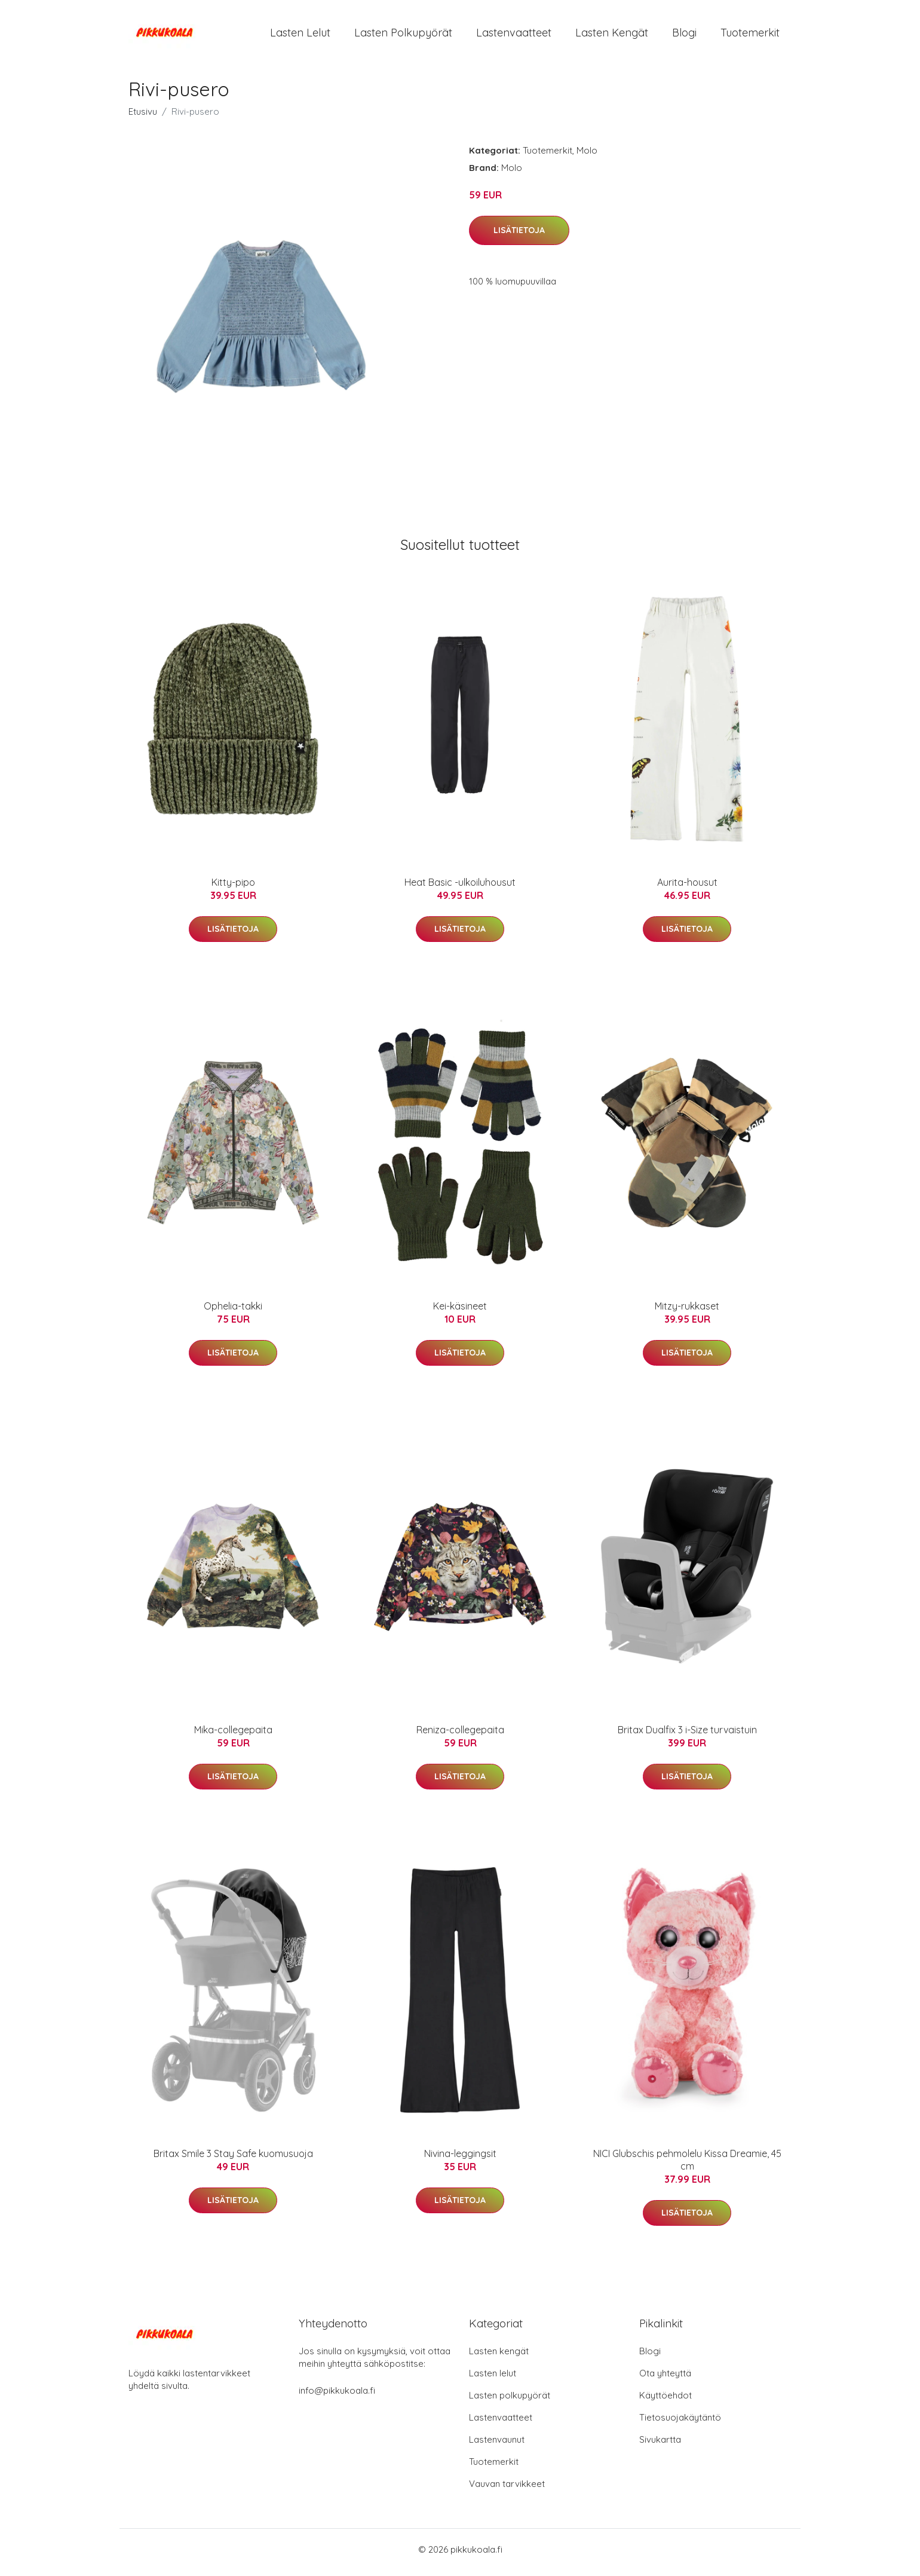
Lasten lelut (300, 35)
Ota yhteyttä (665, 2379)
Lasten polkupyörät (403, 35)
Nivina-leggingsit (460, 2159)
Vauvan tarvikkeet (507, 2489)
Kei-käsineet (460, 1312)
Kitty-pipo (233, 888)
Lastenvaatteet (513, 35)
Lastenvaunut (497, 2445)
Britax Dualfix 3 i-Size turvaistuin (687, 1736)
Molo (586, 156)
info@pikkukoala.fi (337, 2396)
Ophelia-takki (233, 1312)
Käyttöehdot (665, 2401)
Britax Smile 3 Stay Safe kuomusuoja (233, 2159)
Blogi (684, 35)
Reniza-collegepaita (460, 1736)
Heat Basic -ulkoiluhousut (460, 888)
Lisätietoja (519, 236)
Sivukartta (660, 2445)
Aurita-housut (687, 888)
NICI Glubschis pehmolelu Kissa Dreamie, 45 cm (687, 2165)
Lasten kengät (611, 35)
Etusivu (142, 117)
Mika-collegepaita (233, 1736)
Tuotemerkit (750, 35)
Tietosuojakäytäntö (680, 2423)
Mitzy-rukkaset (687, 1312)
